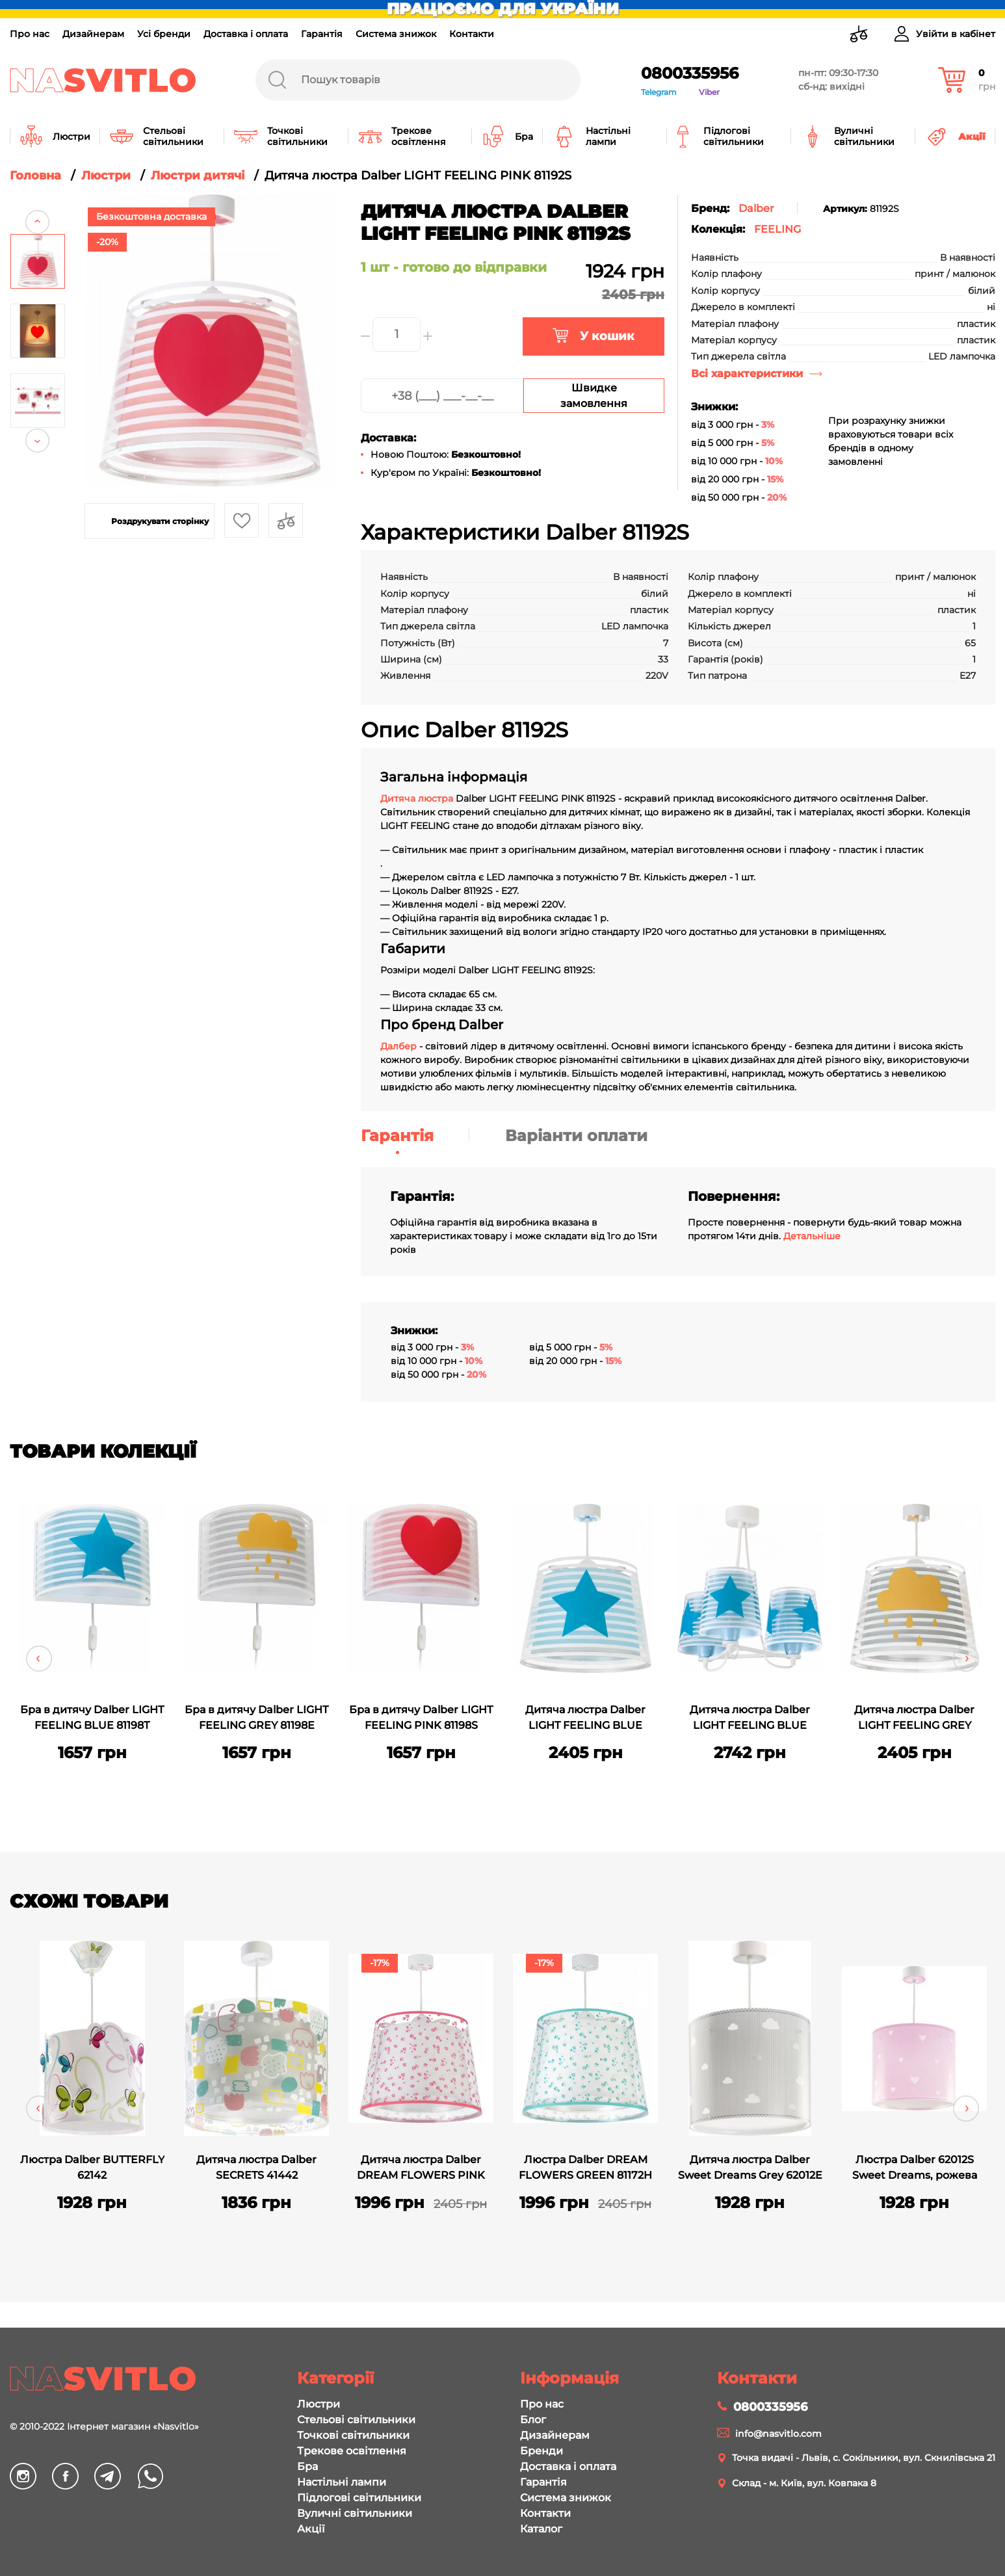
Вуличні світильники (354, 2513)
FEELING (777, 229)
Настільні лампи (341, 2482)
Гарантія (322, 34)
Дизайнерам (93, 34)
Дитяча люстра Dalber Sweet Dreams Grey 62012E (750, 2167)
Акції (310, 2529)
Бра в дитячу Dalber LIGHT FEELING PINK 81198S (421, 1717)
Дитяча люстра (418, 798)
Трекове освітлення (351, 2451)
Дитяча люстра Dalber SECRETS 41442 (256, 2167)
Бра (307, 2466)
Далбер (398, 1046)
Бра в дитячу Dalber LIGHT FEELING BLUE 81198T (92, 1717)
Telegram (659, 92)
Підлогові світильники (359, 2497)
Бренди (541, 2451)
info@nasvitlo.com (778, 2433)
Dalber (756, 208)
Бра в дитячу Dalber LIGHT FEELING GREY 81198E (256, 1717)
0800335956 (689, 73)
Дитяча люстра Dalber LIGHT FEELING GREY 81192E (914, 1719)
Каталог (541, 2529)
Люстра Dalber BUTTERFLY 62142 (92, 2167)
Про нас (29, 34)
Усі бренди (163, 34)
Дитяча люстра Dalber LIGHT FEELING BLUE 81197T (750, 1719)
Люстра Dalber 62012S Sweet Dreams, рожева (914, 2167)
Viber (709, 92)
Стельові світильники (356, 2419)
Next (37, 456)
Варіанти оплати (576, 1135)
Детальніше (812, 1236)
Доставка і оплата (245, 34)
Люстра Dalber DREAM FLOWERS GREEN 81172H (585, 2167)
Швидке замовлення (593, 396)
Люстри (318, 2404)
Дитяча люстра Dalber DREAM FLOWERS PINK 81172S (421, 2169)
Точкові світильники (353, 2435)
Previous (37, 206)
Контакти (471, 34)
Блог (533, 2419)
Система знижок (396, 34)
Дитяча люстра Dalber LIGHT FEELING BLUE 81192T (585, 1719)
